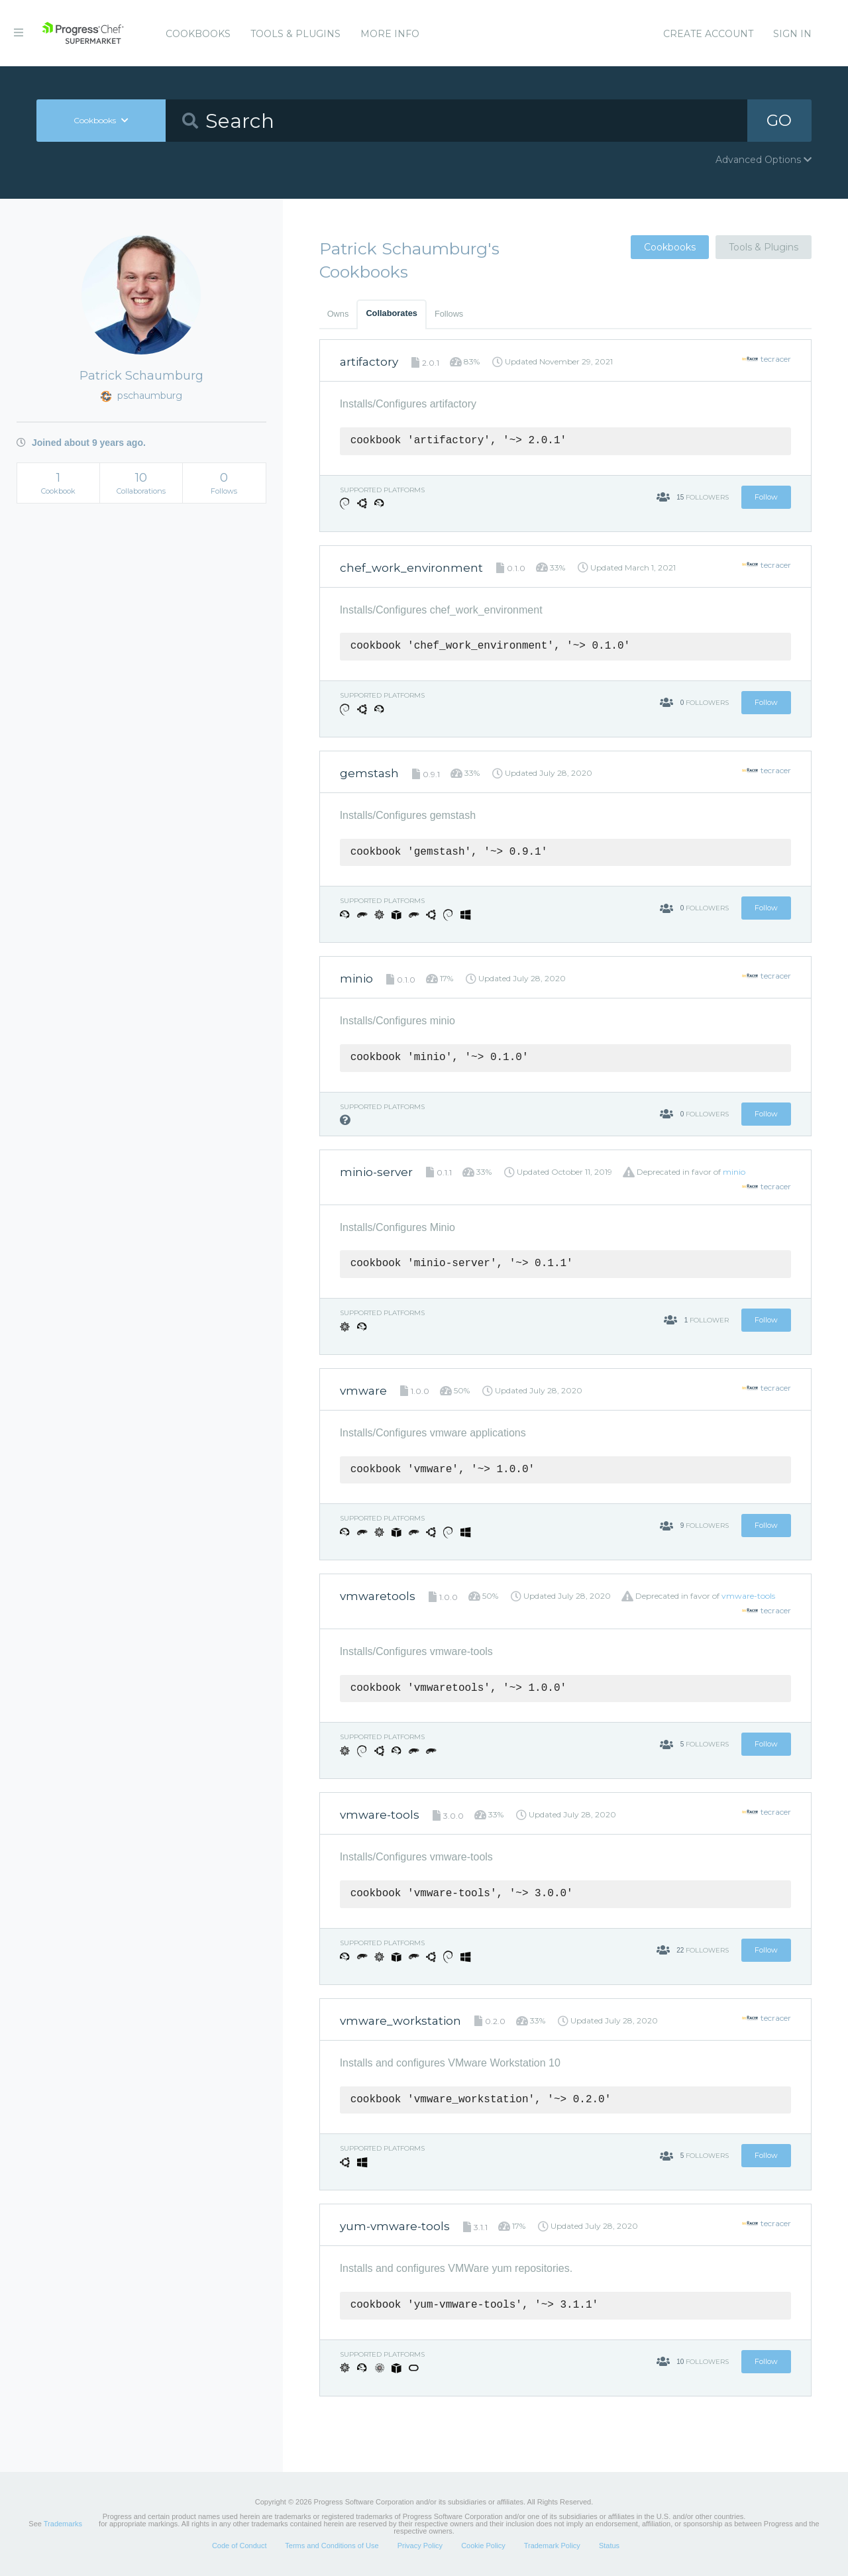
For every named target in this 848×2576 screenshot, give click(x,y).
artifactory (369, 361)
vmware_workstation (400, 2020)
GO (779, 120)
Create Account (708, 34)
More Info (389, 34)
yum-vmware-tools (395, 2226)
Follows (449, 314)
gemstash (369, 773)
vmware (363, 1390)
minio (356, 978)
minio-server (376, 1172)
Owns (338, 314)
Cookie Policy (483, 2545)
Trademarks (63, 2524)
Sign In (792, 34)
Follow (766, 497)
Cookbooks (198, 34)
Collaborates (391, 313)
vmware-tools (748, 1596)
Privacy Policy (420, 2545)
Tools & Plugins (295, 34)
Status (609, 2545)
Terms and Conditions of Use (331, 2545)
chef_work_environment (411, 567)
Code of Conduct (239, 2545)
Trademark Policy (552, 2545)
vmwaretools (377, 1596)
